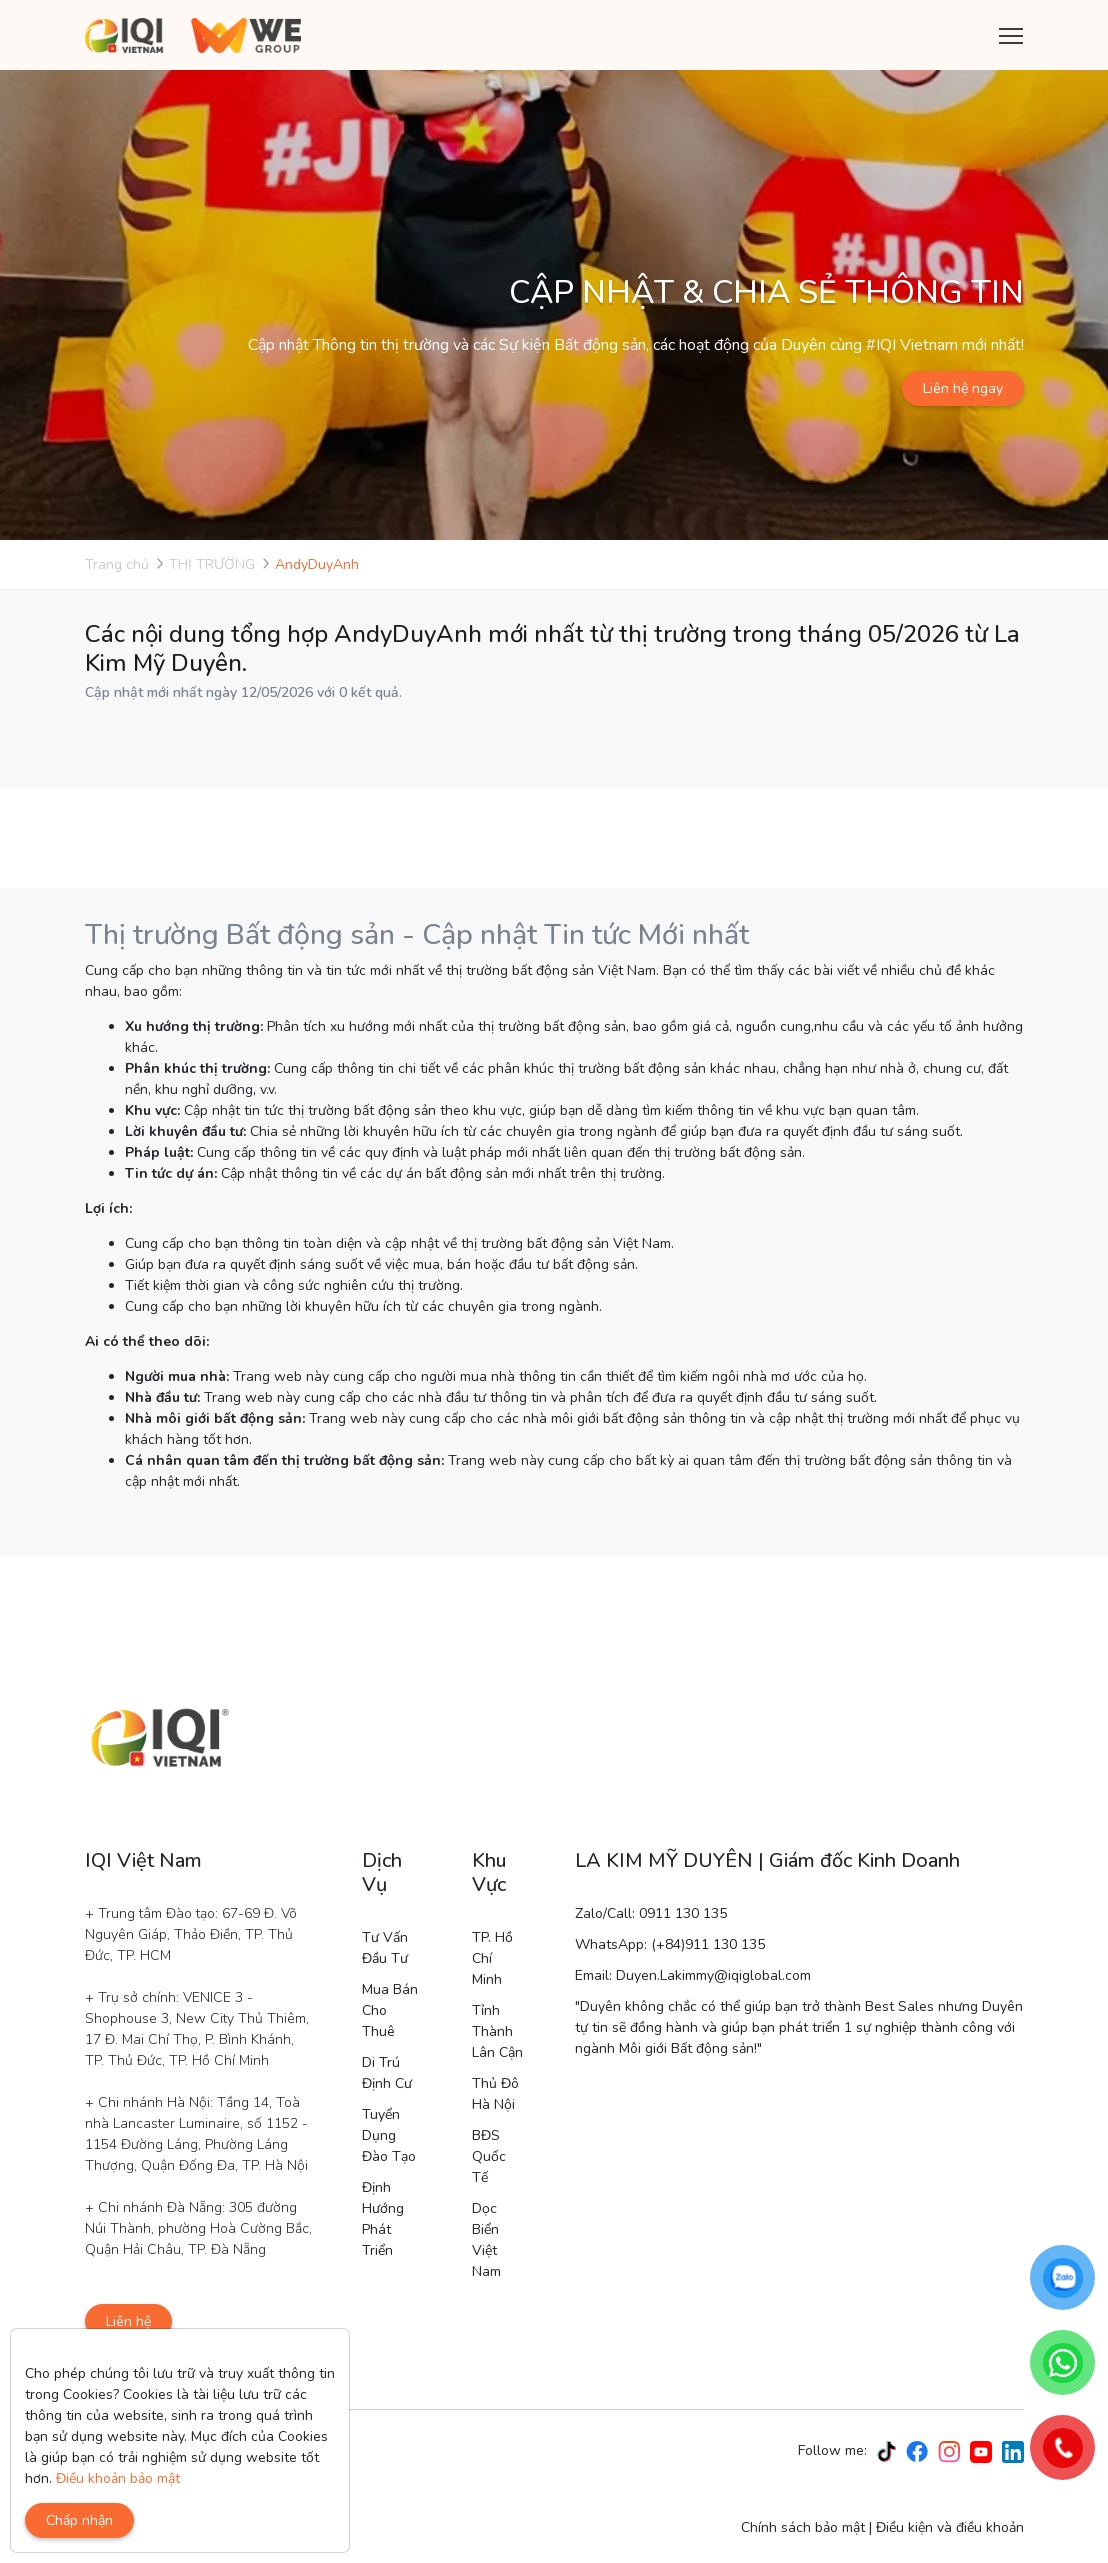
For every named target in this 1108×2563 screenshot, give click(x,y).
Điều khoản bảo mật (118, 2478)
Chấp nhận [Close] (79, 2520)
